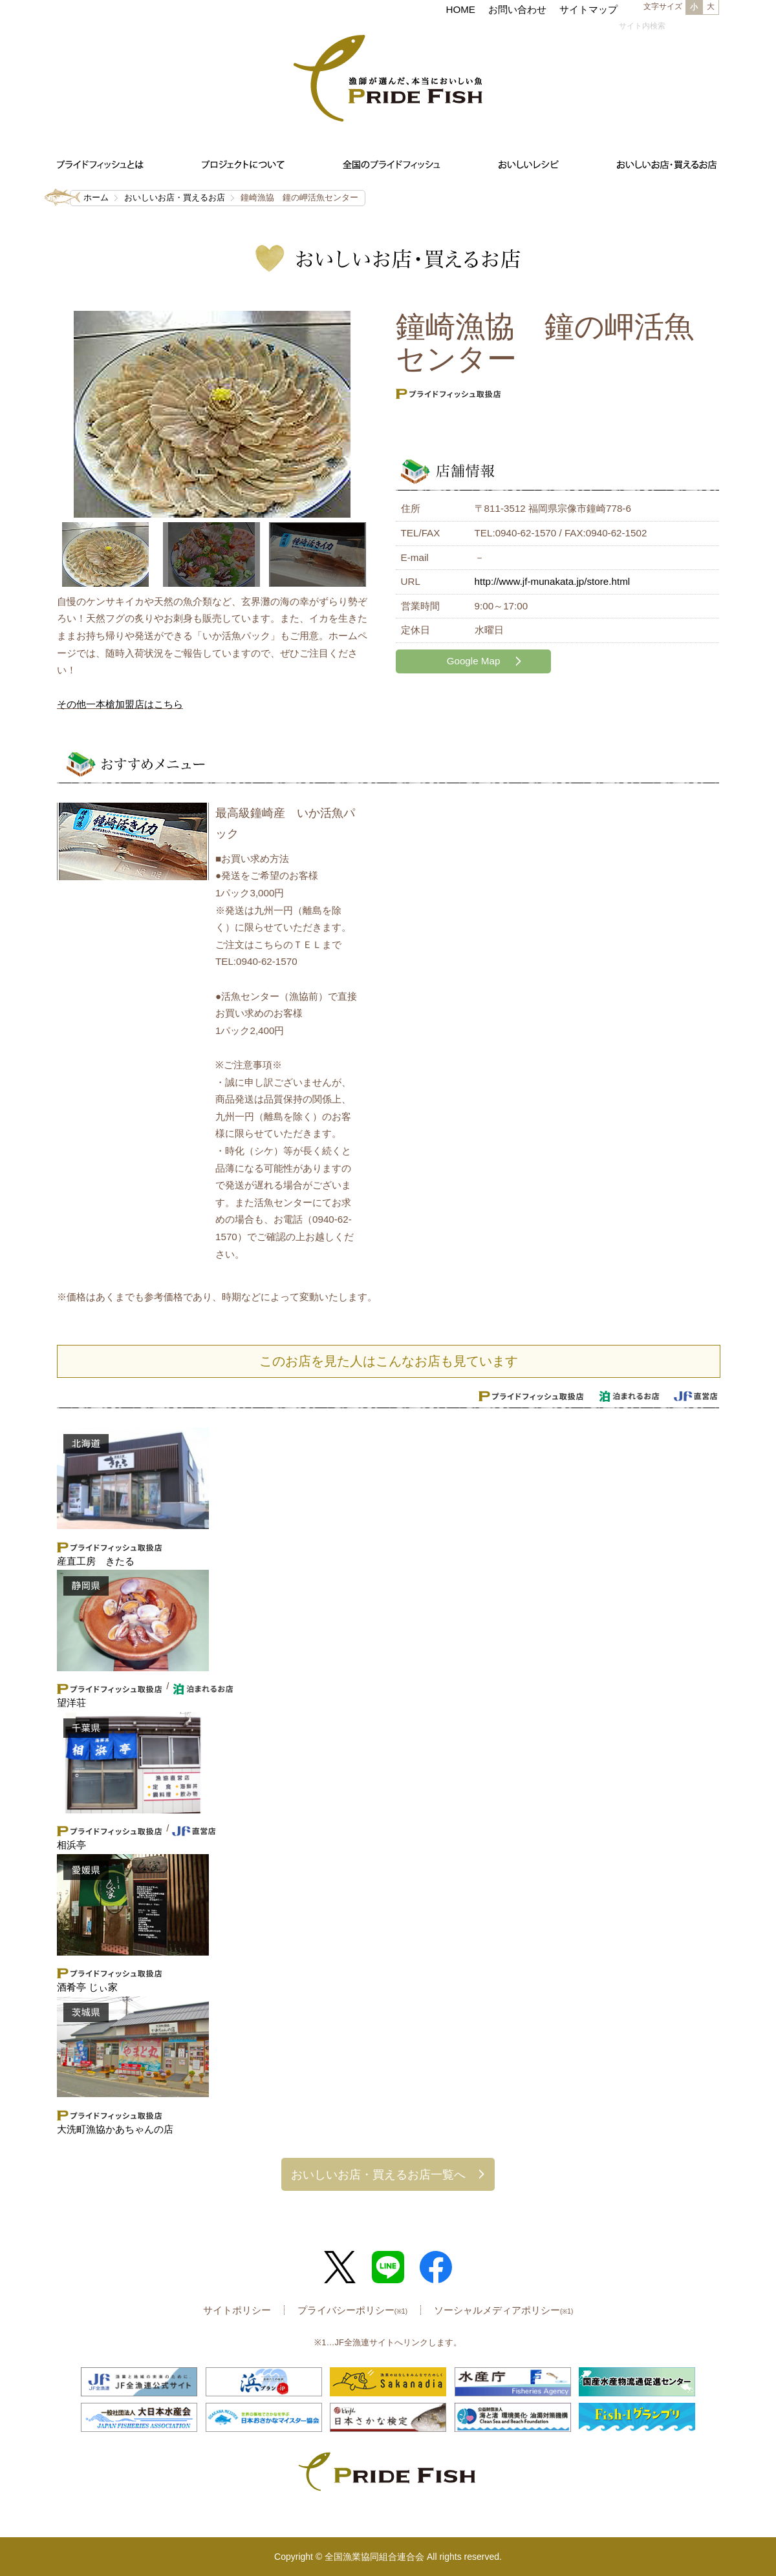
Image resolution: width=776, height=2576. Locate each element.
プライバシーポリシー (352, 2310)
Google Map (474, 660)
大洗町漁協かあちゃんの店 (115, 2129)
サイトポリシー (237, 2310)
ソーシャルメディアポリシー (503, 2310)
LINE (388, 2267)
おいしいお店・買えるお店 (174, 197)
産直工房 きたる (96, 1561)
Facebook (436, 2267)
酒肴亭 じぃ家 (87, 1986)
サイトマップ (588, 9)
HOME (460, 9)
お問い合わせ (517, 9)
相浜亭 (71, 1844)
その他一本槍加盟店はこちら (120, 704)
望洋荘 (71, 1702)
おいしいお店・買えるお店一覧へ (378, 2174)
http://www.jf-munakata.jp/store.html (552, 581)
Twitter (340, 2267)
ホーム (96, 197)
